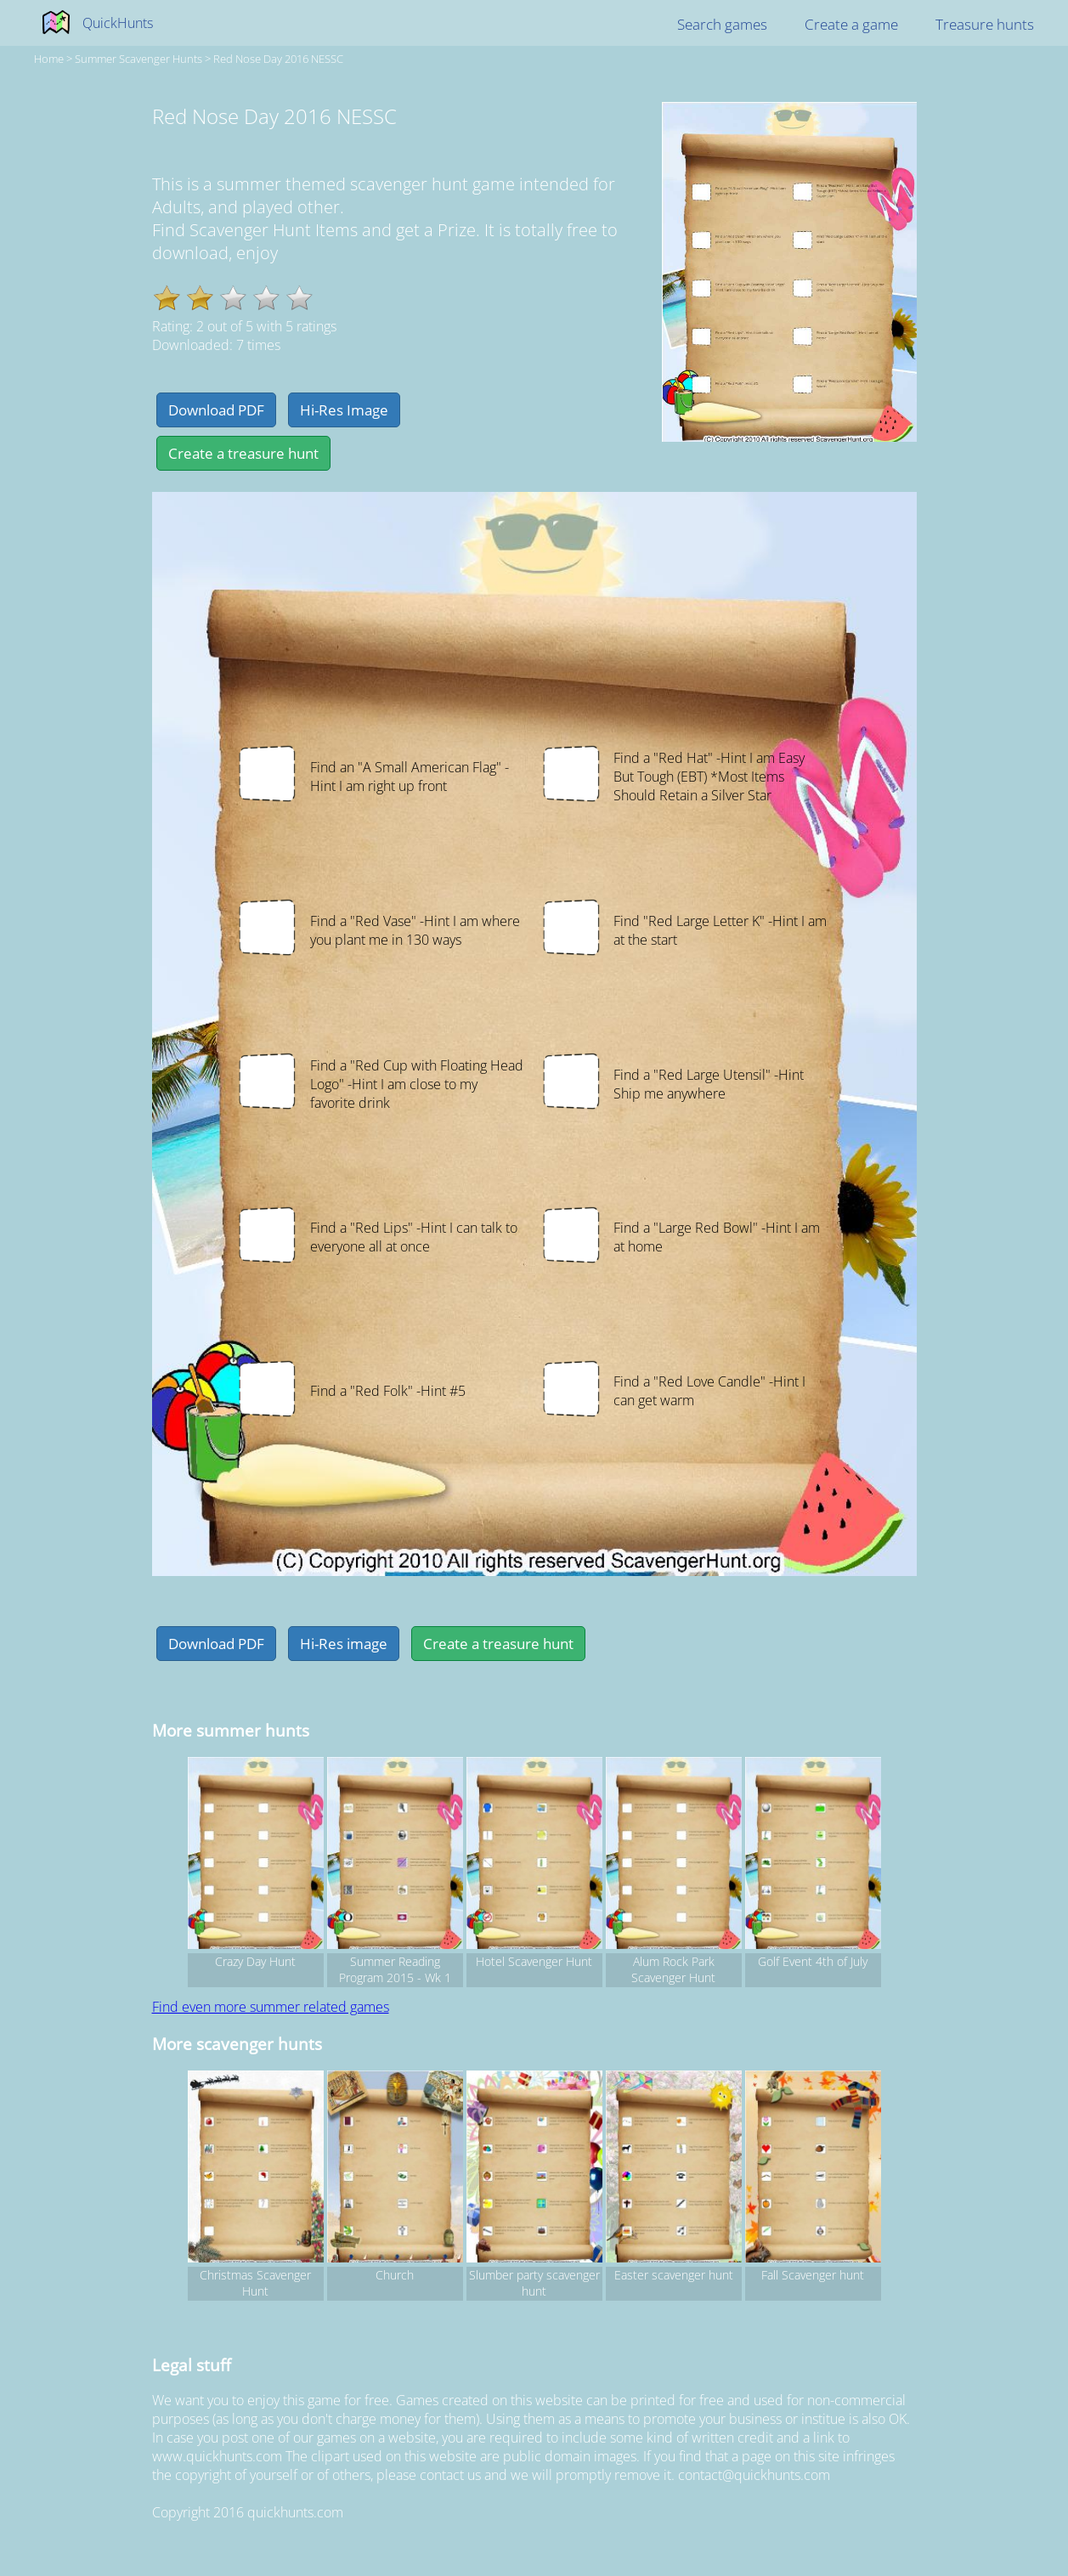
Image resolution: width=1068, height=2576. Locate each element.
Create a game (851, 24)
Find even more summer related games (270, 2006)
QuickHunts (117, 23)
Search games (722, 24)
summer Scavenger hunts (138, 58)
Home (49, 58)
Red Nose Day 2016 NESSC (278, 58)
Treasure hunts (984, 24)
